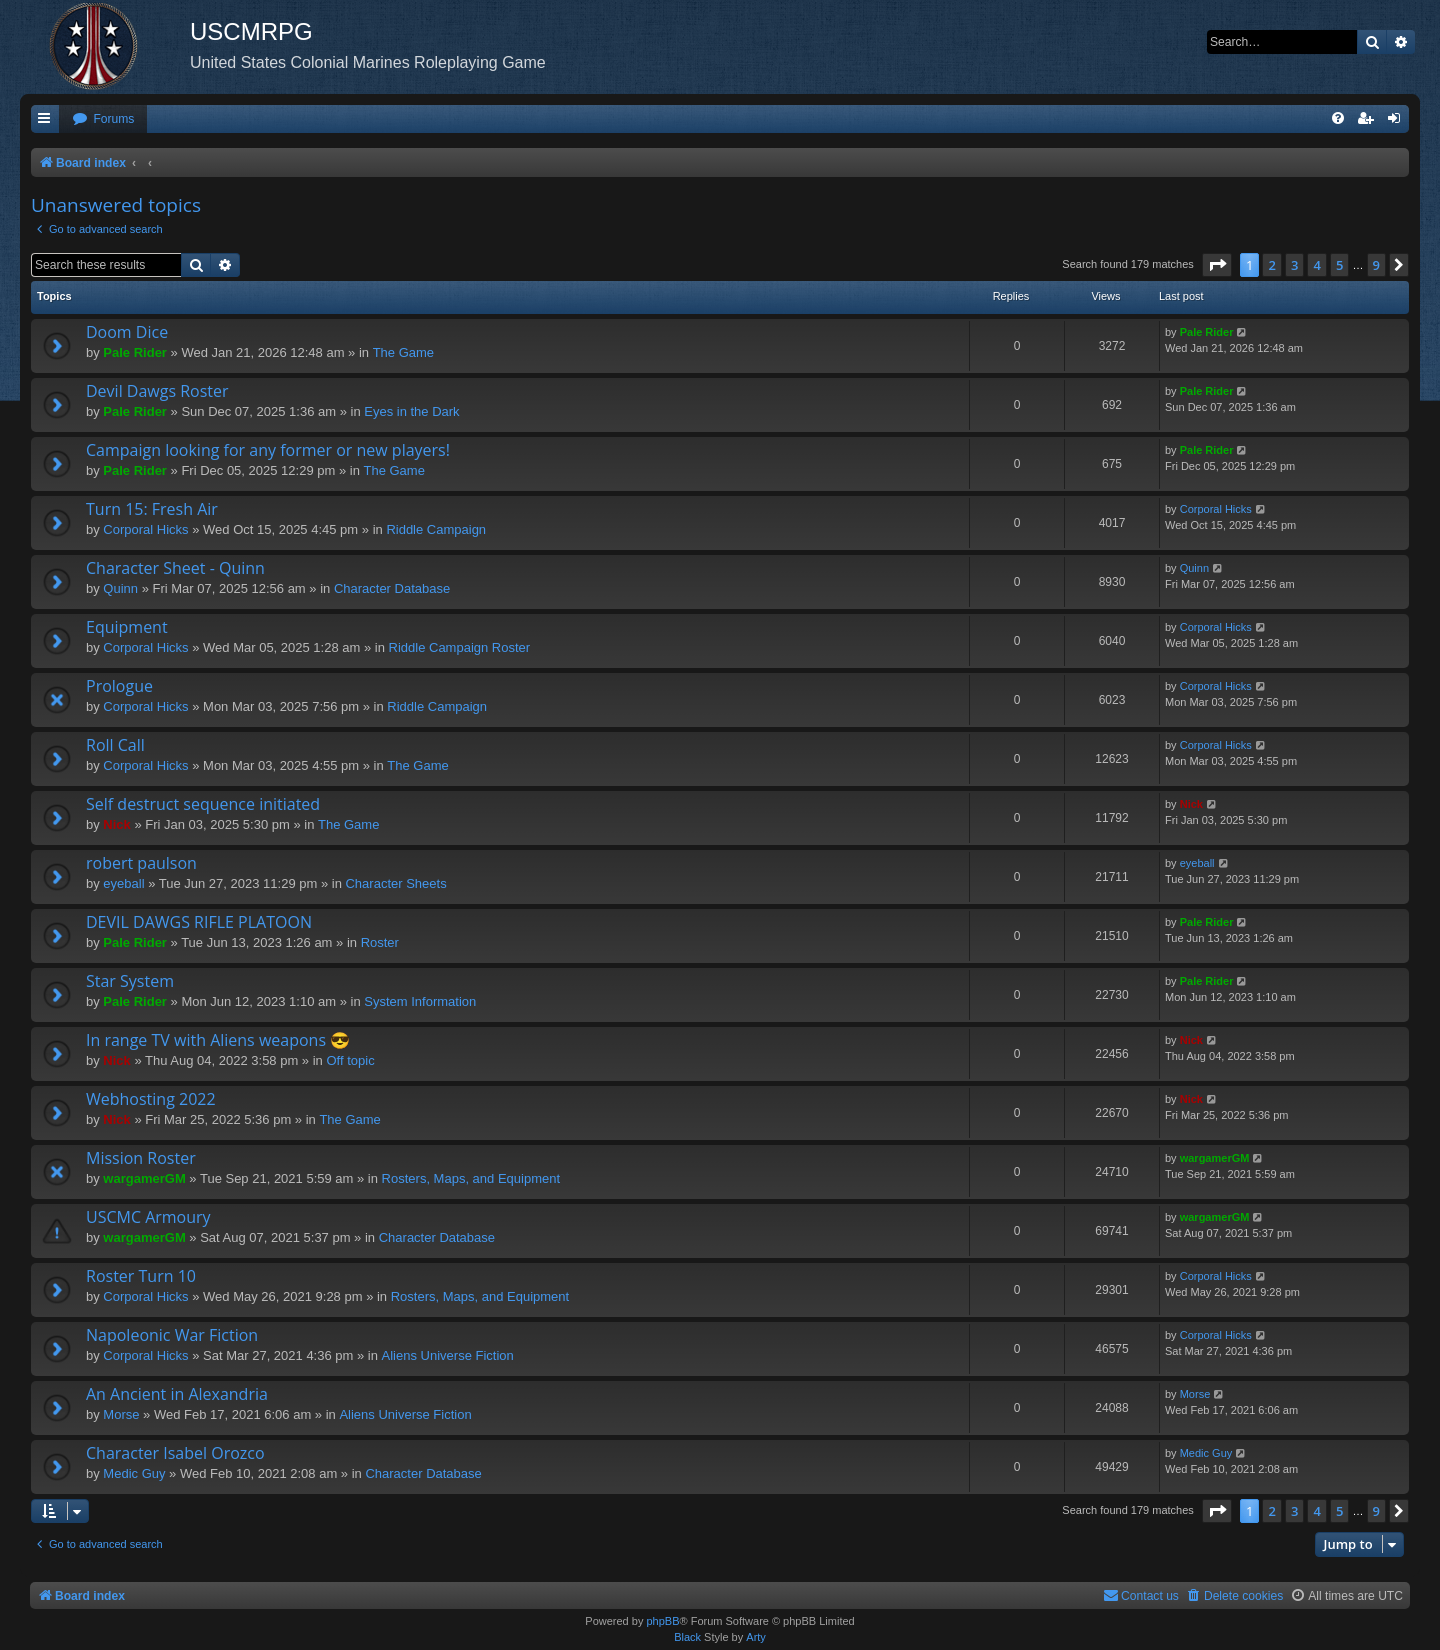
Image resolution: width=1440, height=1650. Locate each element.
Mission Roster (141, 1158)
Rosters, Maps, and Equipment (471, 1178)
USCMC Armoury (148, 1217)
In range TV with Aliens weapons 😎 (218, 1040)
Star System (130, 981)
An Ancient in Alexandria (177, 1394)
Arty (756, 1637)
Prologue (119, 686)
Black (687, 1637)
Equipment (127, 627)
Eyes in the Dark (411, 411)
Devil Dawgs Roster (157, 391)
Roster (380, 942)
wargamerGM (144, 1178)
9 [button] (1376, 265)
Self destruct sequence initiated (203, 804)
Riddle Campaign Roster (460, 647)
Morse (121, 1414)
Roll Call (115, 745)
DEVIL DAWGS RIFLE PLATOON (199, 922)
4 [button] (1316, 265)
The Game (403, 352)
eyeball (123, 883)
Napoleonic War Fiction (172, 1335)
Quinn (120, 588)
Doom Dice (127, 332)
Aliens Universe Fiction (448, 1355)
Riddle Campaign (436, 529)
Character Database (392, 588)
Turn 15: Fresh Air (152, 509)
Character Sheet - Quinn (175, 568)
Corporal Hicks (145, 529)
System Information (420, 1001)
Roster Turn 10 (141, 1276)
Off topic (350, 1060)
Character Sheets (395, 883)
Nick (116, 824)
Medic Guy (134, 1473)
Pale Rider (135, 352)
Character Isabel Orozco (175, 1453)
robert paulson (141, 863)
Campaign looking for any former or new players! (268, 450)
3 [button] (1294, 265)
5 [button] (1339, 265)
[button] (1217, 265)
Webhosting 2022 (151, 1099)
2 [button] (1271, 265)
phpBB (662, 1621)
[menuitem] (103, 119)
